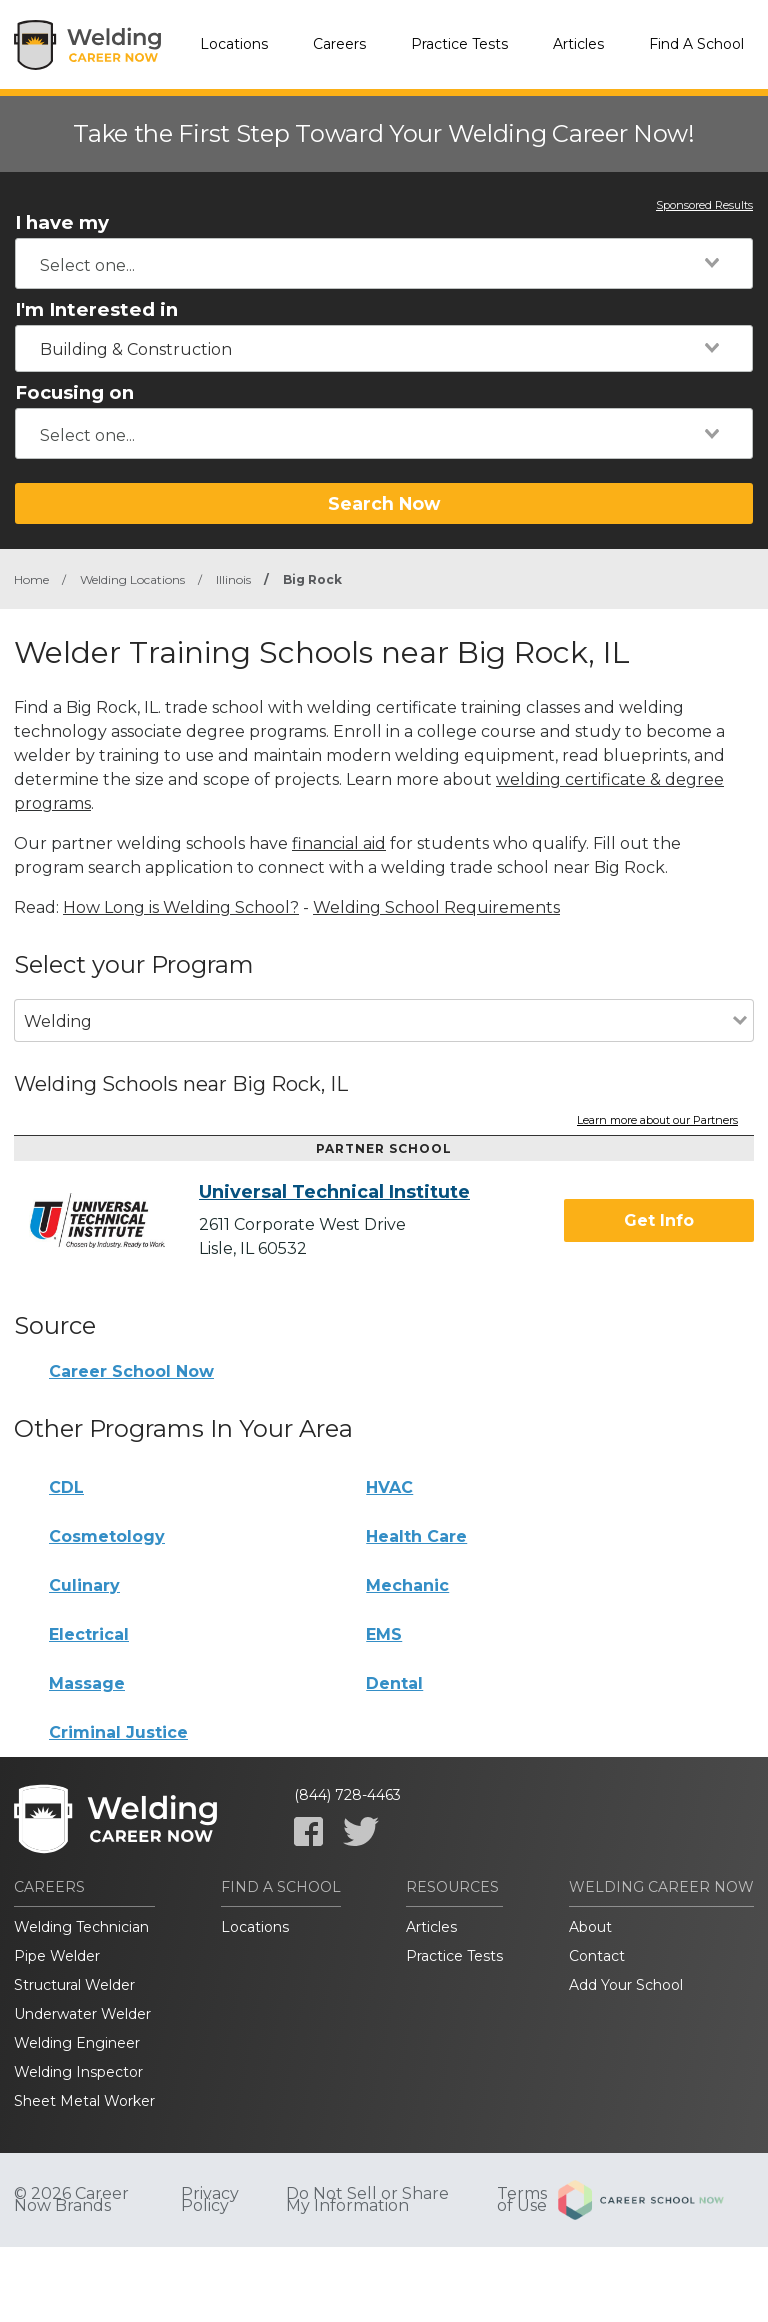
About (590, 1927)
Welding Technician (81, 1927)
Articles (578, 44)
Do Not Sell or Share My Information (367, 2200)
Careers (339, 44)
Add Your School (626, 1985)
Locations (234, 44)
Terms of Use (522, 2200)
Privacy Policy (210, 2200)
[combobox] (384, 263)
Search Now (384, 503)
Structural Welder (74, 1985)
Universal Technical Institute (334, 1192)
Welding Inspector (78, 2072)
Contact (597, 1956)
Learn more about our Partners (657, 1121)
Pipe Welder (57, 1956)
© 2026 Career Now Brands (71, 2200)
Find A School (696, 44)
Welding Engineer (77, 2043)
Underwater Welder (82, 2014)
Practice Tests (459, 44)
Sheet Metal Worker (84, 2101)
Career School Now (131, 1371)
